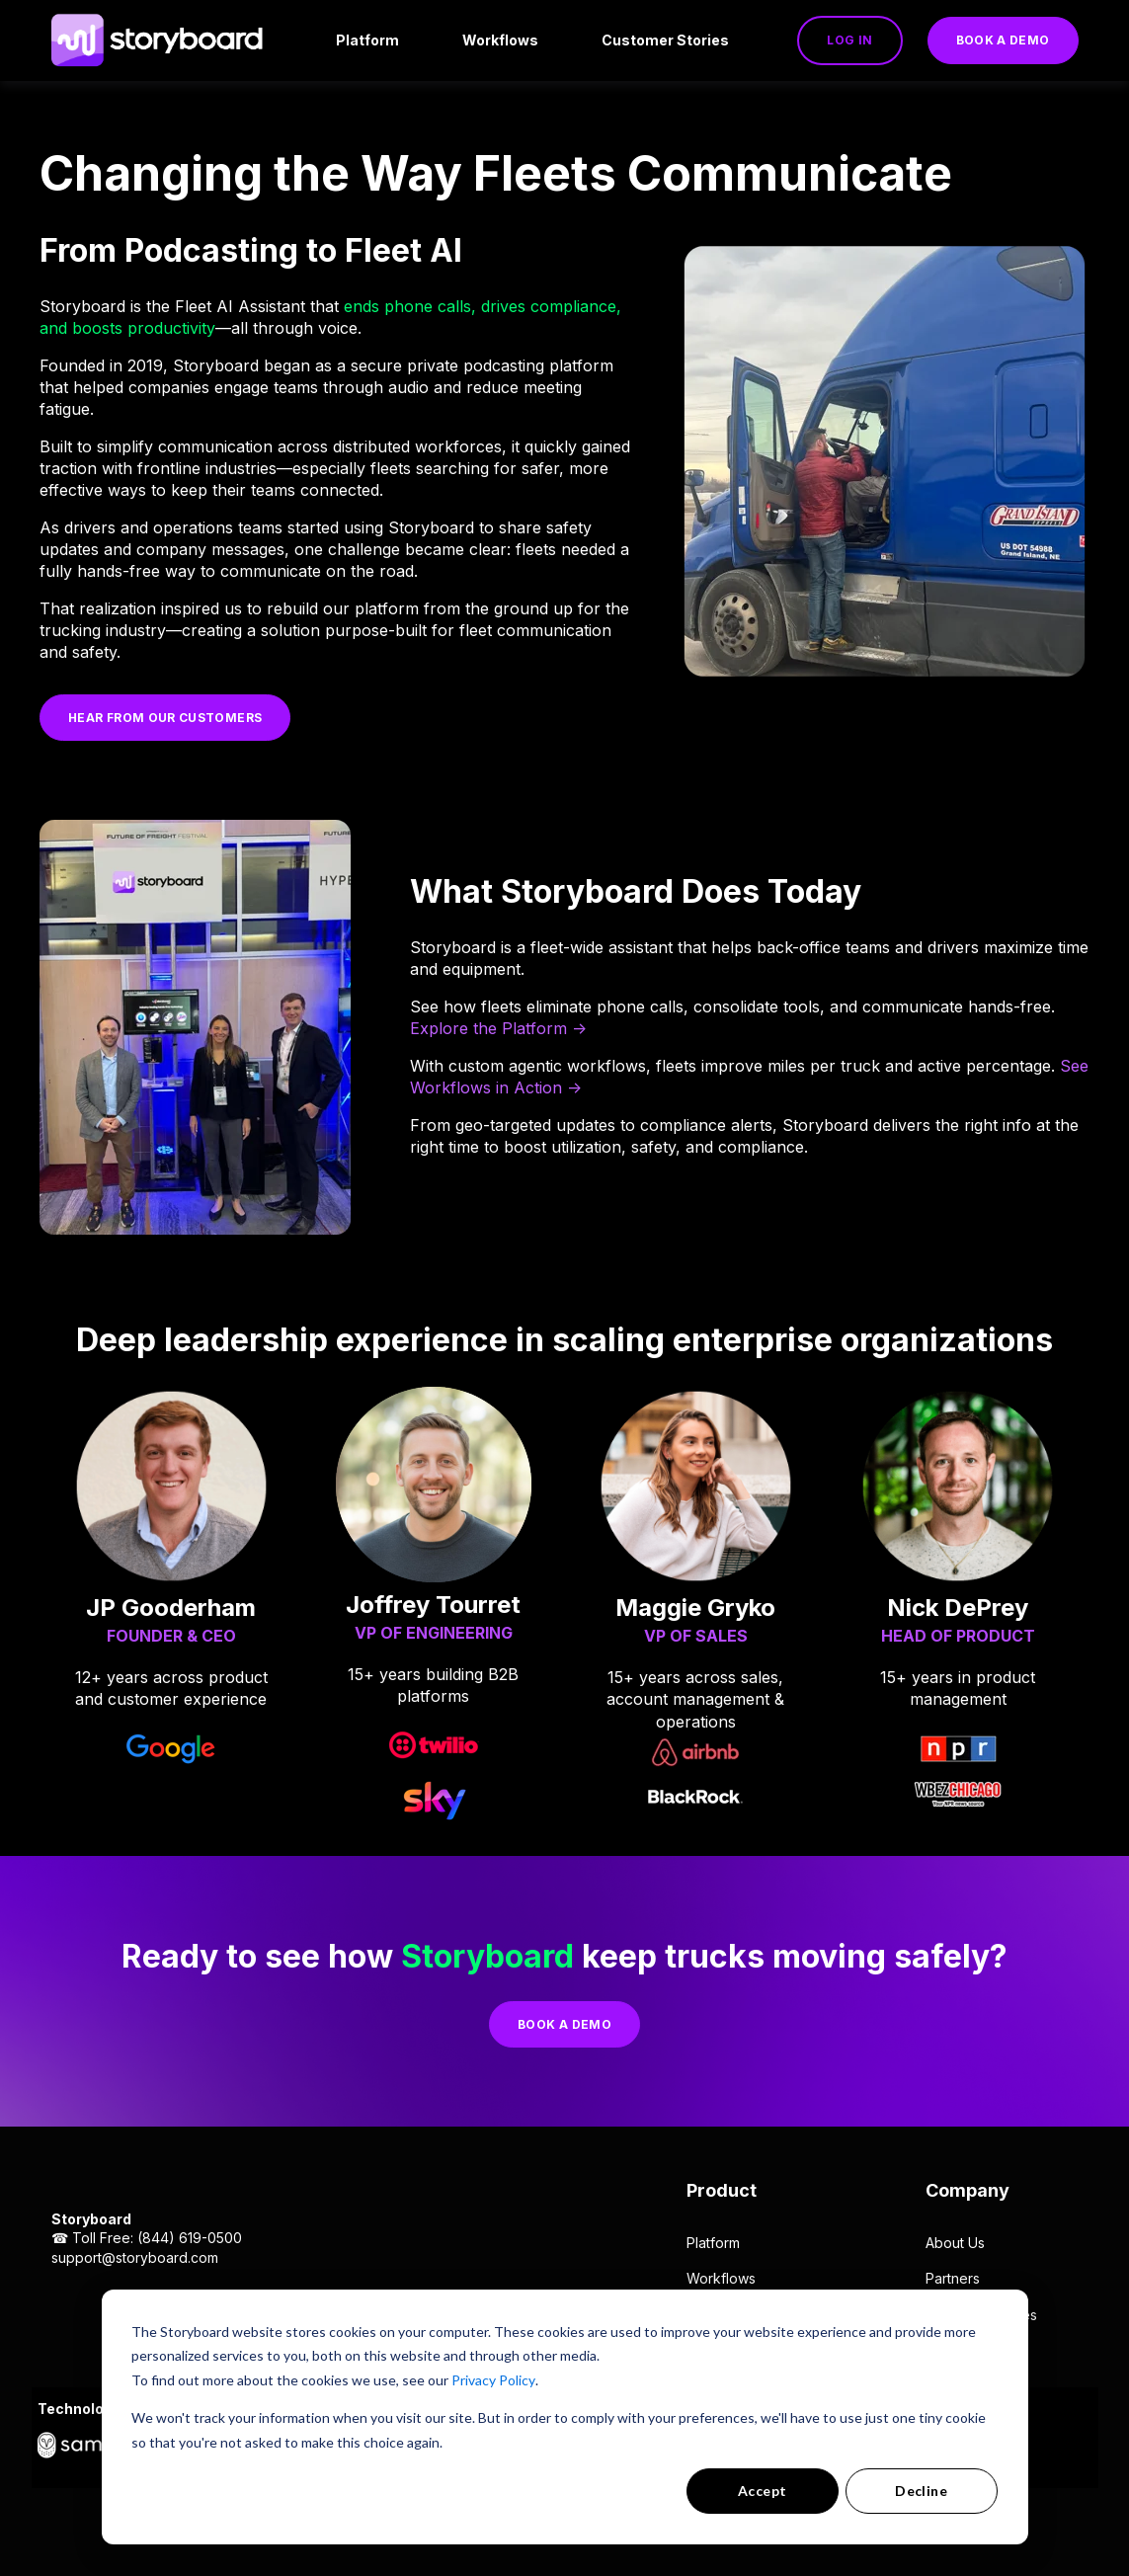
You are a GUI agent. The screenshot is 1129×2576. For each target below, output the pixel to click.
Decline (921, 2490)
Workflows (721, 2278)
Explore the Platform (488, 1028)
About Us (955, 2242)
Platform (713, 2242)
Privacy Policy (493, 2380)
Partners (953, 2278)
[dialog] (565, 2417)
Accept (762, 2490)
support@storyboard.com (134, 2257)
